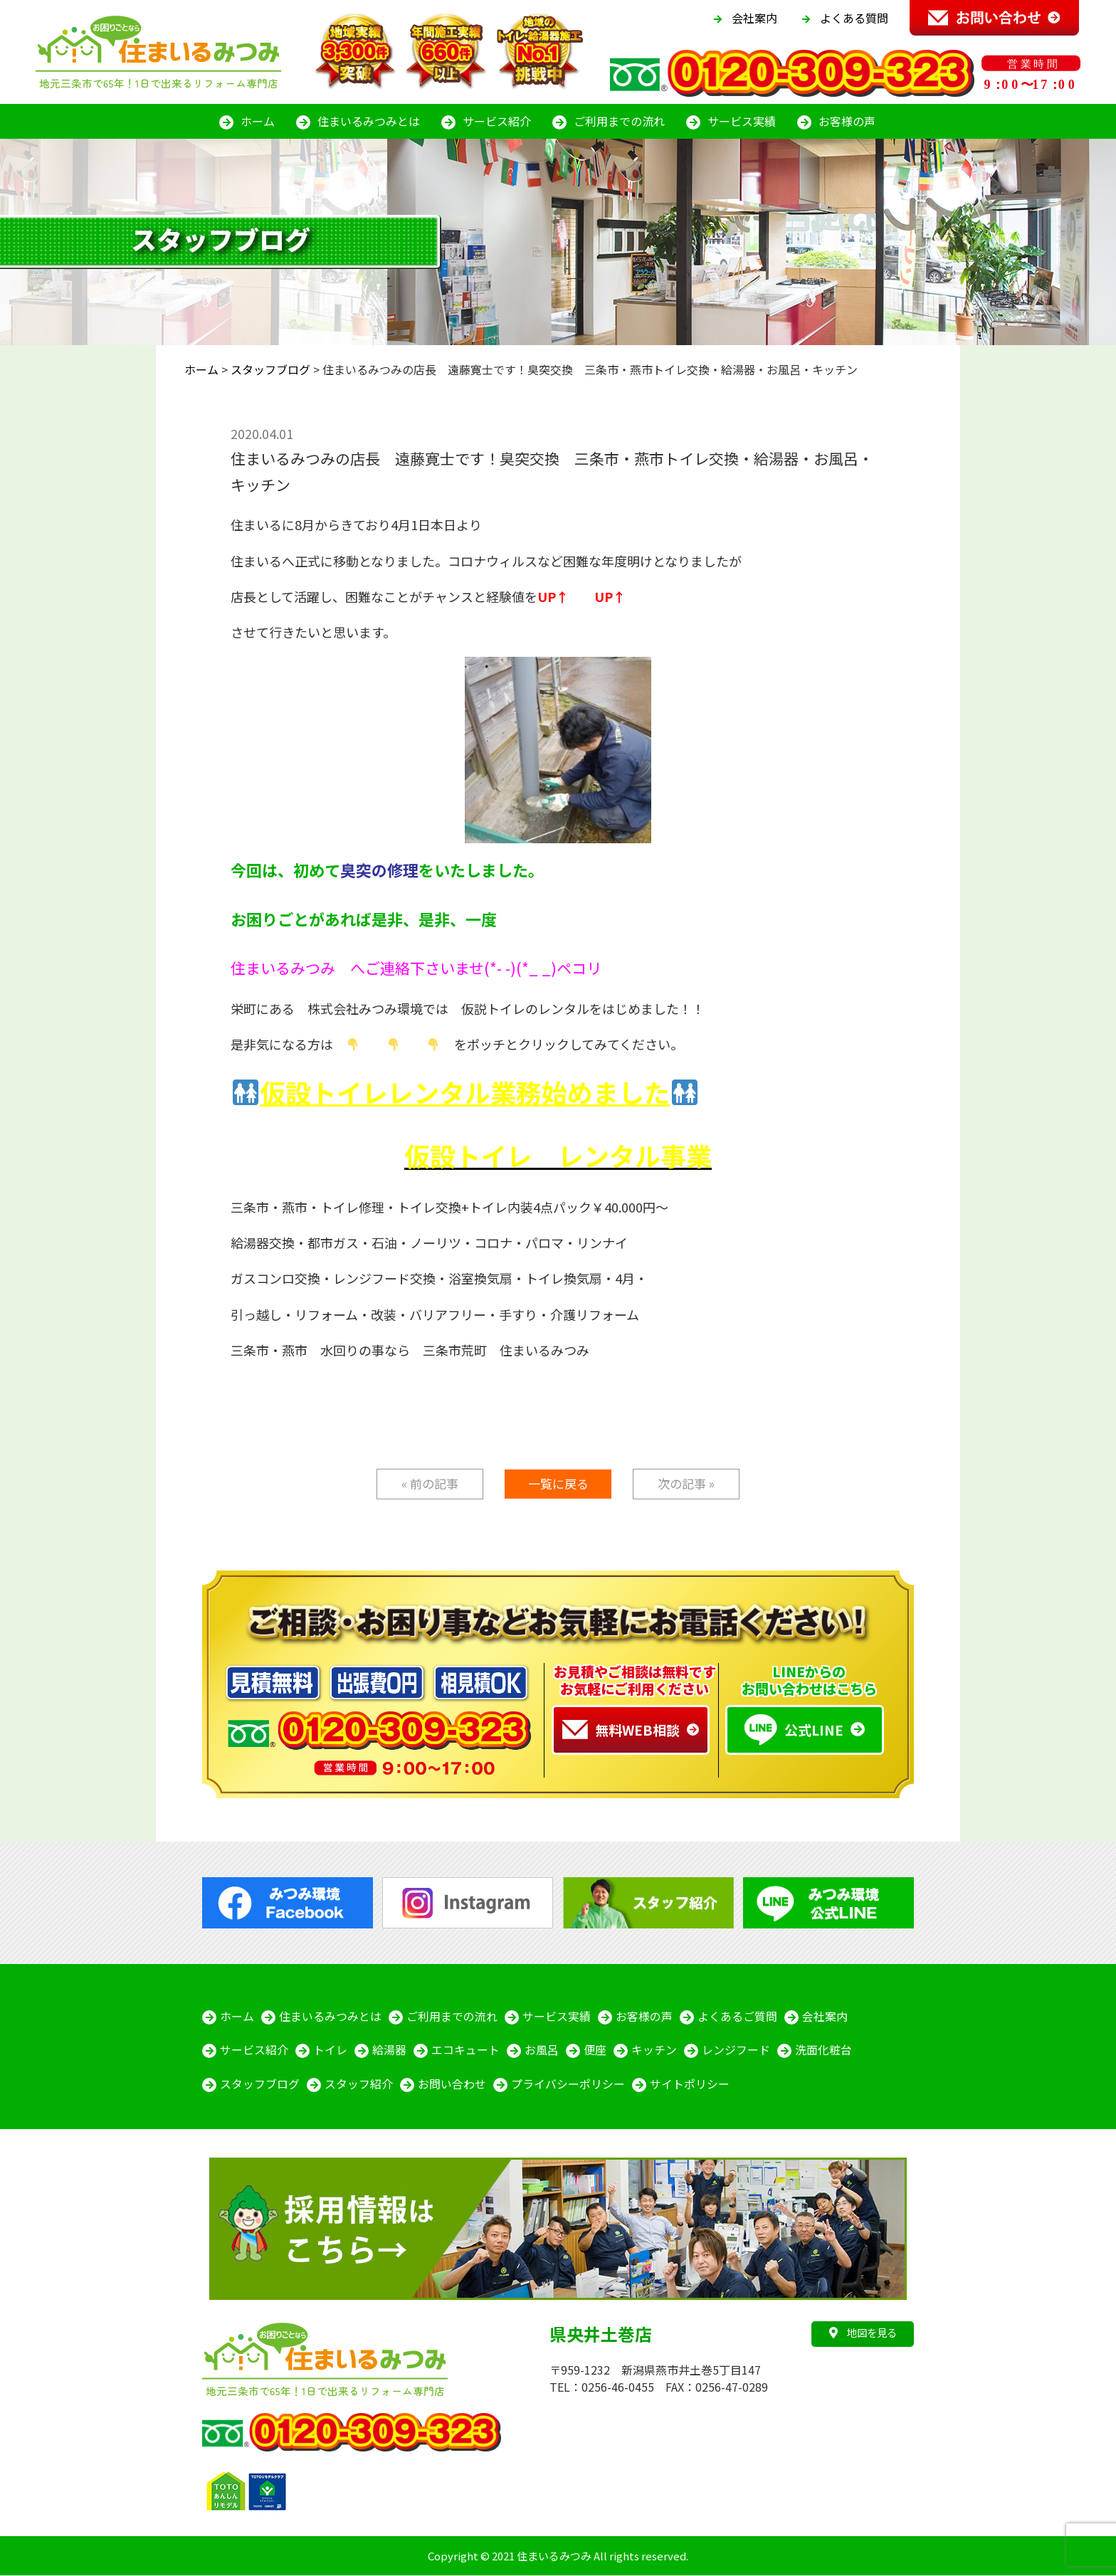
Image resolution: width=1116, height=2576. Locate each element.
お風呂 (542, 2050)
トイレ (330, 2050)
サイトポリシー (690, 2085)
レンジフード (736, 2050)
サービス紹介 (497, 121)
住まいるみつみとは (368, 121)
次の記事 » (686, 1483)
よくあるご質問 (737, 2016)
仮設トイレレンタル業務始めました (465, 1091)
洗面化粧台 (823, 2050)
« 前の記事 (429, 1483)
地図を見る (863, 2333)
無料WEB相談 (621, 1730)
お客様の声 (846, 121)
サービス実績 (741, 121)
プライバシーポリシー (568, 2085)
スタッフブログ (260, 2085)
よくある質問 (854, 17)
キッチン (654, 2050)
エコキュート (465, 2050)
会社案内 (754, 17)
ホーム (258, 121)
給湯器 (389, 2050)
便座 (595, 2050)
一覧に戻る (558, 1483)
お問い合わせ (452, 2085)
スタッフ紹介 (359, 2085)
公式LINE (793, 1730)
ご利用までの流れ (619, 121)
